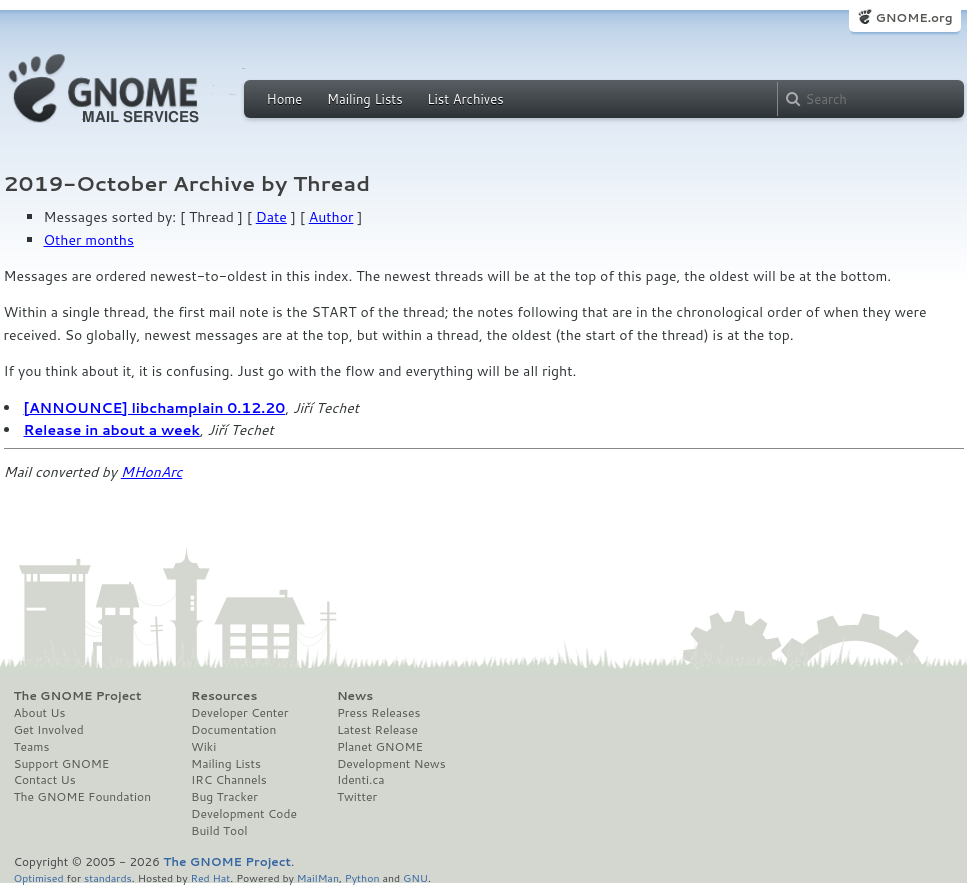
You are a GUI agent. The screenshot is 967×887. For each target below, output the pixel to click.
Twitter (357, 797)
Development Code (244, 814)
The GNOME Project (78, 696)
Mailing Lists (365, 99)
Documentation (233, 730)
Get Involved (49, 730)
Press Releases (378, 713)
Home (285, 99)
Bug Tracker (224, 797)
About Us (40, 713)
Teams (32, 747)
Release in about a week (112, 430)
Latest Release (377, 730)
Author (331, 217)
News (355, 696)
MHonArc (152, 472)
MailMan (318, 877)
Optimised (39, 877)
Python (362, 877)
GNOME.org (913, 17)
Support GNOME (62, 764)
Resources (224, 696)
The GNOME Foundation (83, 797)
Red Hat (210, 877)
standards (108, 877)
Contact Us (45, 780)
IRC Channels (229, 780)
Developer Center (239, 713)
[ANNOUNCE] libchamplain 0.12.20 (155, 408)
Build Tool (219, 831)
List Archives (465, 99)
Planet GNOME (380, 747)
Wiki (203, 747)
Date (271, 217)
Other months (89, 240)
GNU (415, 877)
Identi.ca (361, 780)
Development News (391, 764)
